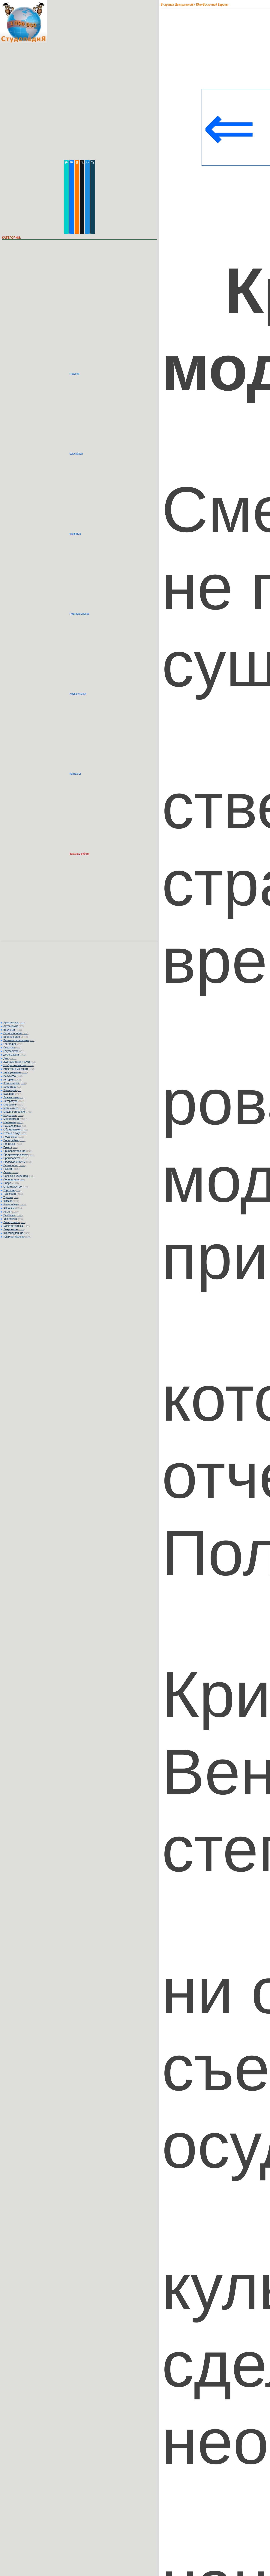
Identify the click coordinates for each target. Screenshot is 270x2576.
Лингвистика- (13, 1097)
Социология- (14, 1179)
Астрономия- (13, 1026)
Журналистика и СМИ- (19, 1061)
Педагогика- (13, 1136)
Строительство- (15, 1186)
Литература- (13, 1100)
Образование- (15, 1129)
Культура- (12, 1093)
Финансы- (12, 1208)
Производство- (15, 1158)
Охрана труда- (15, 1133)
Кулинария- (12, 1090)
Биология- (12, 1029)
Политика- (12, 1143)
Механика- (13, 1122)
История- (12, 1079)
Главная (74, 373)
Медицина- (13, 1115)
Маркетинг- (13, 1104)
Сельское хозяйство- (18, 1175)
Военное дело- (15, 1036)
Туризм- (11, 1197)
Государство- (13, 1051)
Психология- (14, 1165)
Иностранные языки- (18, 1068)
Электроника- (14, 1222)
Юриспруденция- (16, 1232)
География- (12, 1043)
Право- (10, 1147)
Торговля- (12, 1190)
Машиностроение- (17, 1111)
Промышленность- (17, 1161)
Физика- (11, 1200)
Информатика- (15, 1072)
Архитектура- (14, 1022)
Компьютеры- (15, 1083)
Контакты (75, 773)
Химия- (11, 1211)
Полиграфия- (14, 1140)
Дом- (9, 1058)
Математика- (14, 1108)
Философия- (14, 1204)
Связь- (11, 1172)
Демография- (14, 1054)
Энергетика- (14, 1229)
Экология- (13, 1215)
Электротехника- (16, 1225)
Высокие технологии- (19, 1040)
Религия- (11, 1168)
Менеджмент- (15, 1118)
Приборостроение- (17, 1150)
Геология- (12, 1047)
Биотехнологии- (15, 1033)
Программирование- (18, 1154)
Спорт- (11, 1183)
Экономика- (13, 1218)
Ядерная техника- (17, 1236)
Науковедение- (14, 1125)
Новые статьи (77, 693)
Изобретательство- (18, 1065)
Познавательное (79, 613)
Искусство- (12, 1075)
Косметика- (12, 1086)
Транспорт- (13, 1193)
